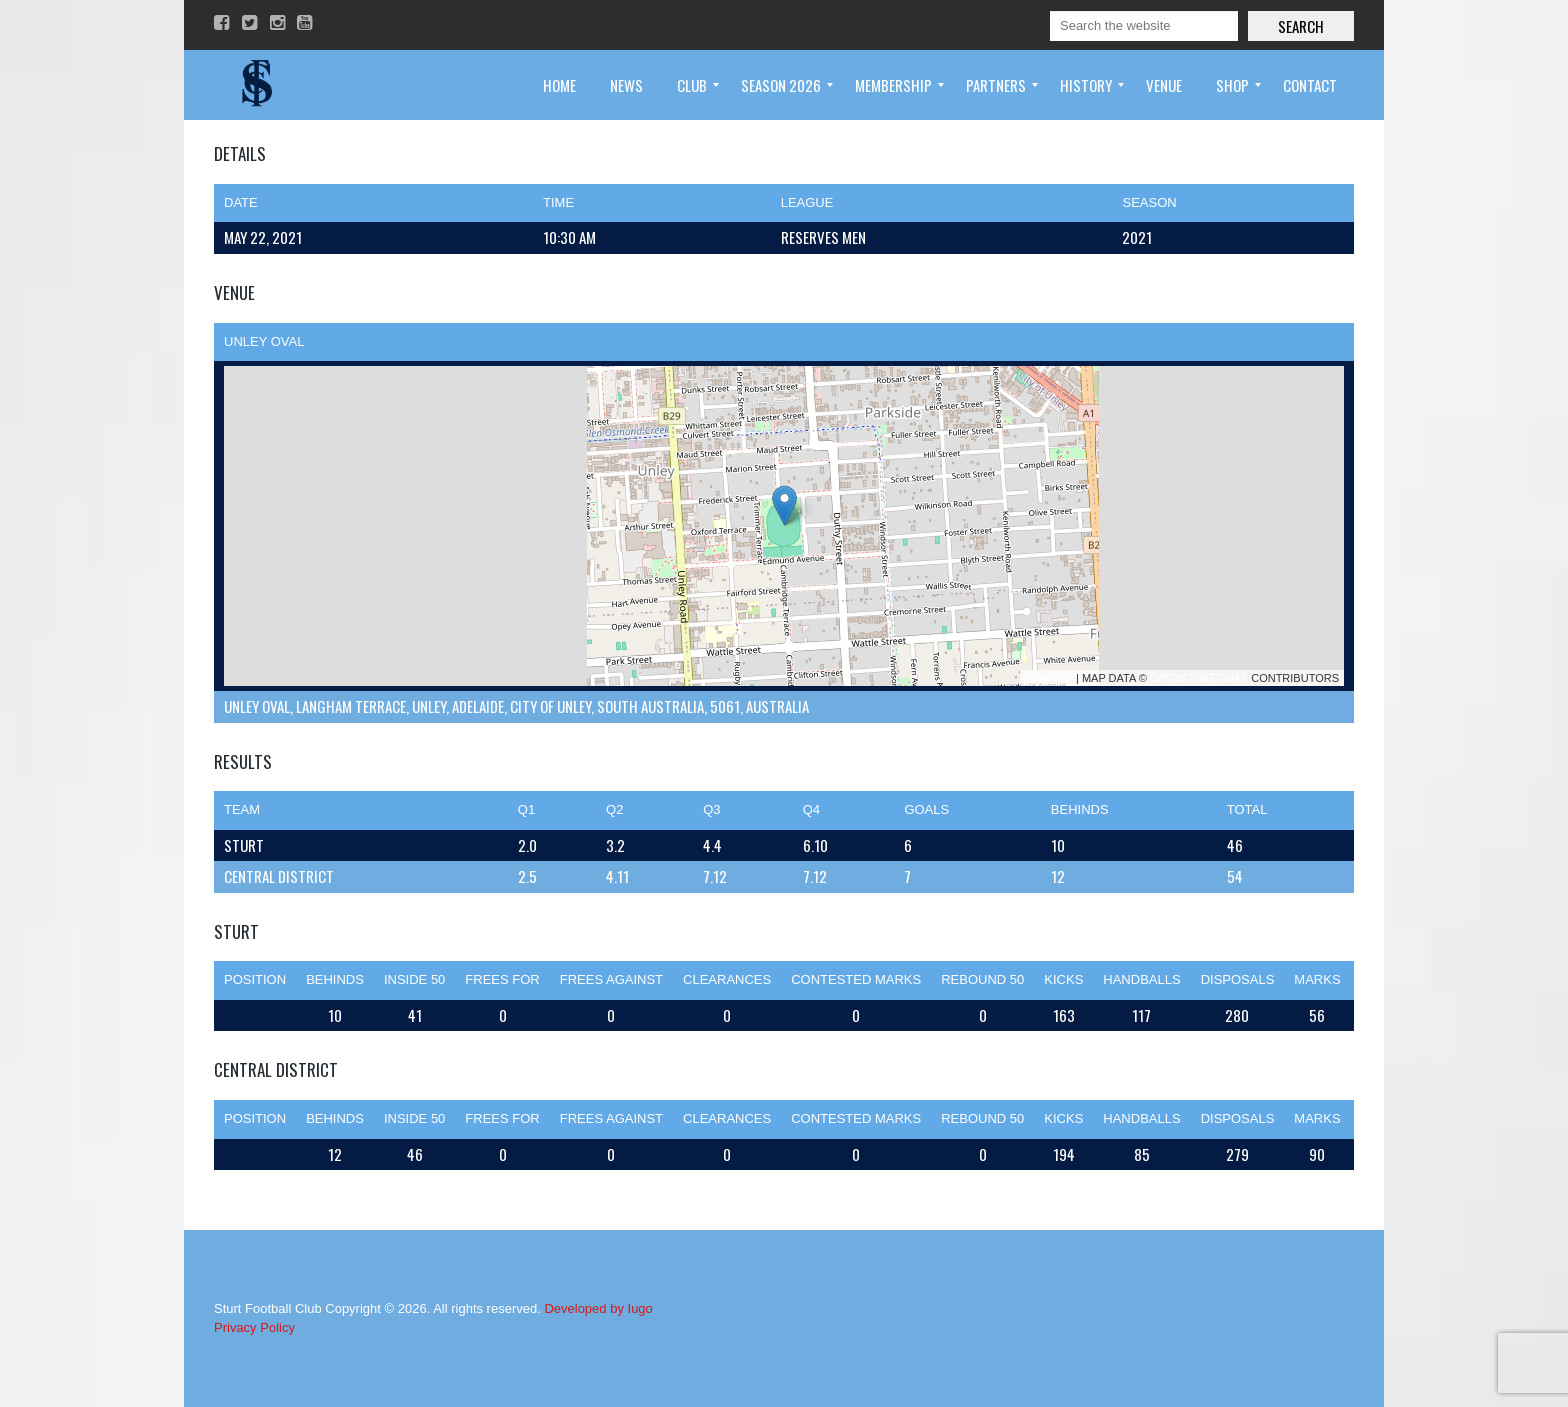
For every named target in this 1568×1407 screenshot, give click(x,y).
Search (1301, 26)
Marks (1317, 979)
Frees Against (611, 979)
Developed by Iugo (598, 1308)
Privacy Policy (254, 1327)
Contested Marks (856, 979)
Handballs (1141, 979)
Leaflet (1049, 678)
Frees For (502, 979)
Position (255, 979)
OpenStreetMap (1199, 678)
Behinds (335, 979)
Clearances (727, 979)
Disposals (1238, 979)
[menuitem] (559, 85)
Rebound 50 (982, 979)
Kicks (1063, 979)
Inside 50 (414, 979)
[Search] (1144, 26)
